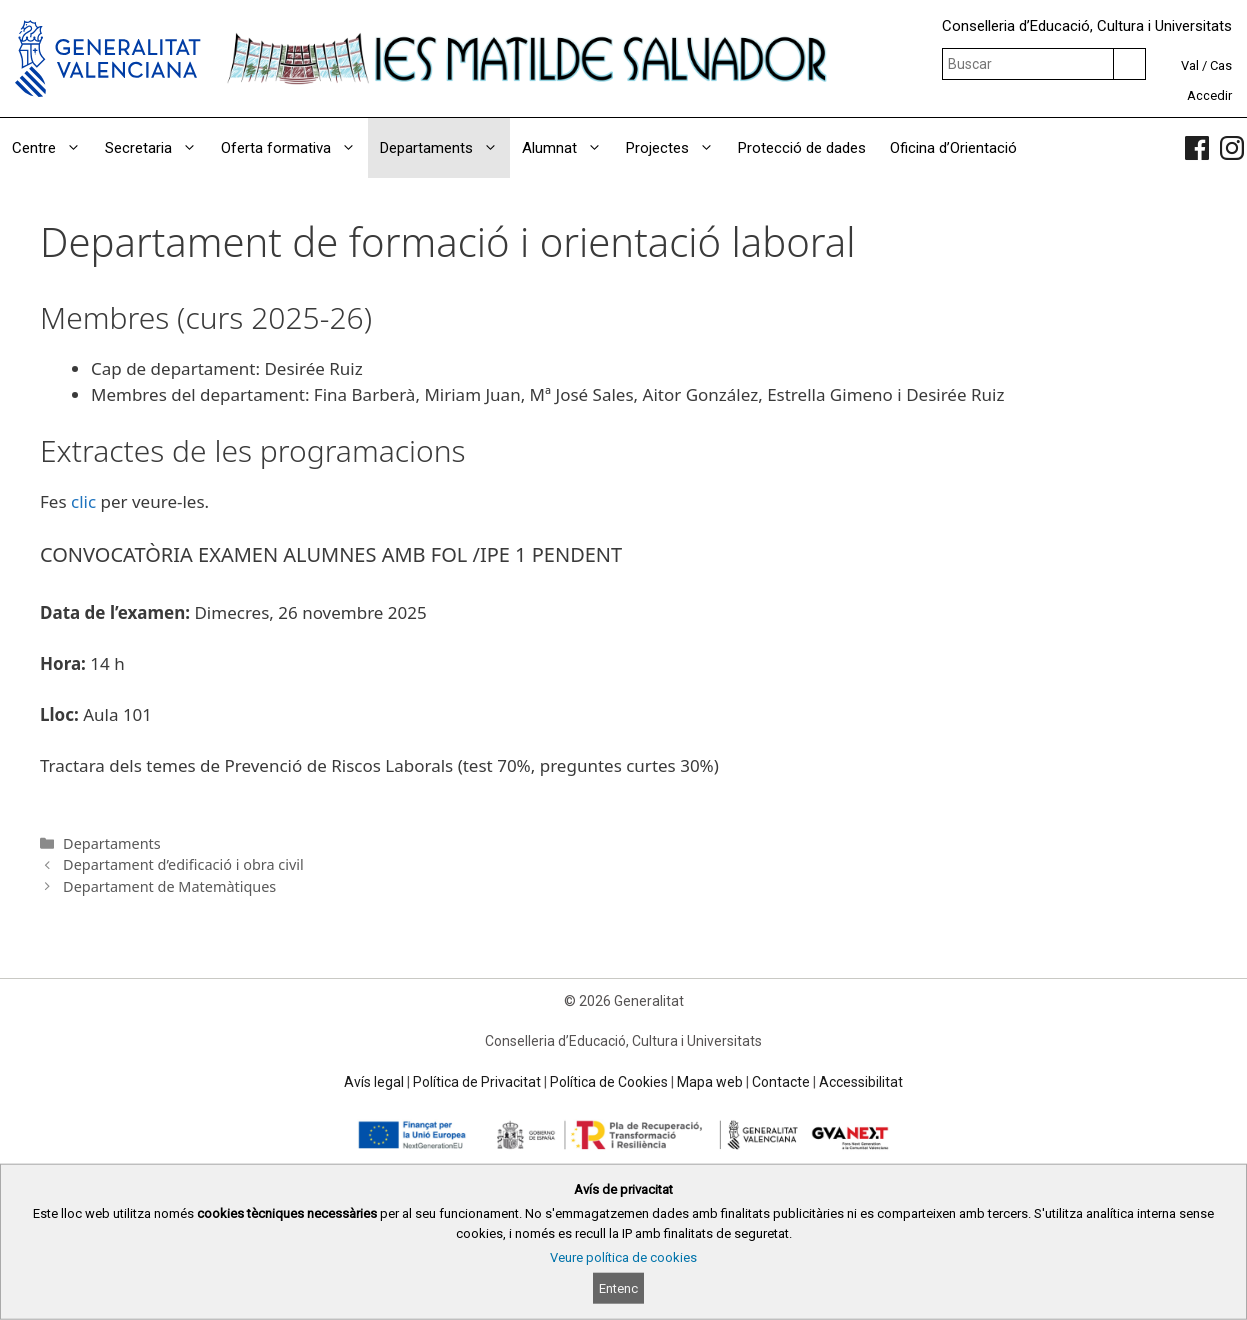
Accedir (1209, 95)
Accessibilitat (861, 1082)
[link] (1197, 148)
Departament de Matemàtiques (169, 886)
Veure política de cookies (623, 1257)
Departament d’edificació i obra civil (183, 864)
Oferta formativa (294, 148)
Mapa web (710, 1082)
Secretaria (157, 148)
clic (83, 501)
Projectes (676, 148)
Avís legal (374, 1082)
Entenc (618, 1288)
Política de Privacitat (477, 1082)
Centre (52, 148)
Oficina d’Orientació (953, 148)
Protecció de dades (802, 148)
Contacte (781, 1082)
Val (1190, 65)
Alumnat (568, 148)
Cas (1221, 65)
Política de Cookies (609, 1082)
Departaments (445, 148)
